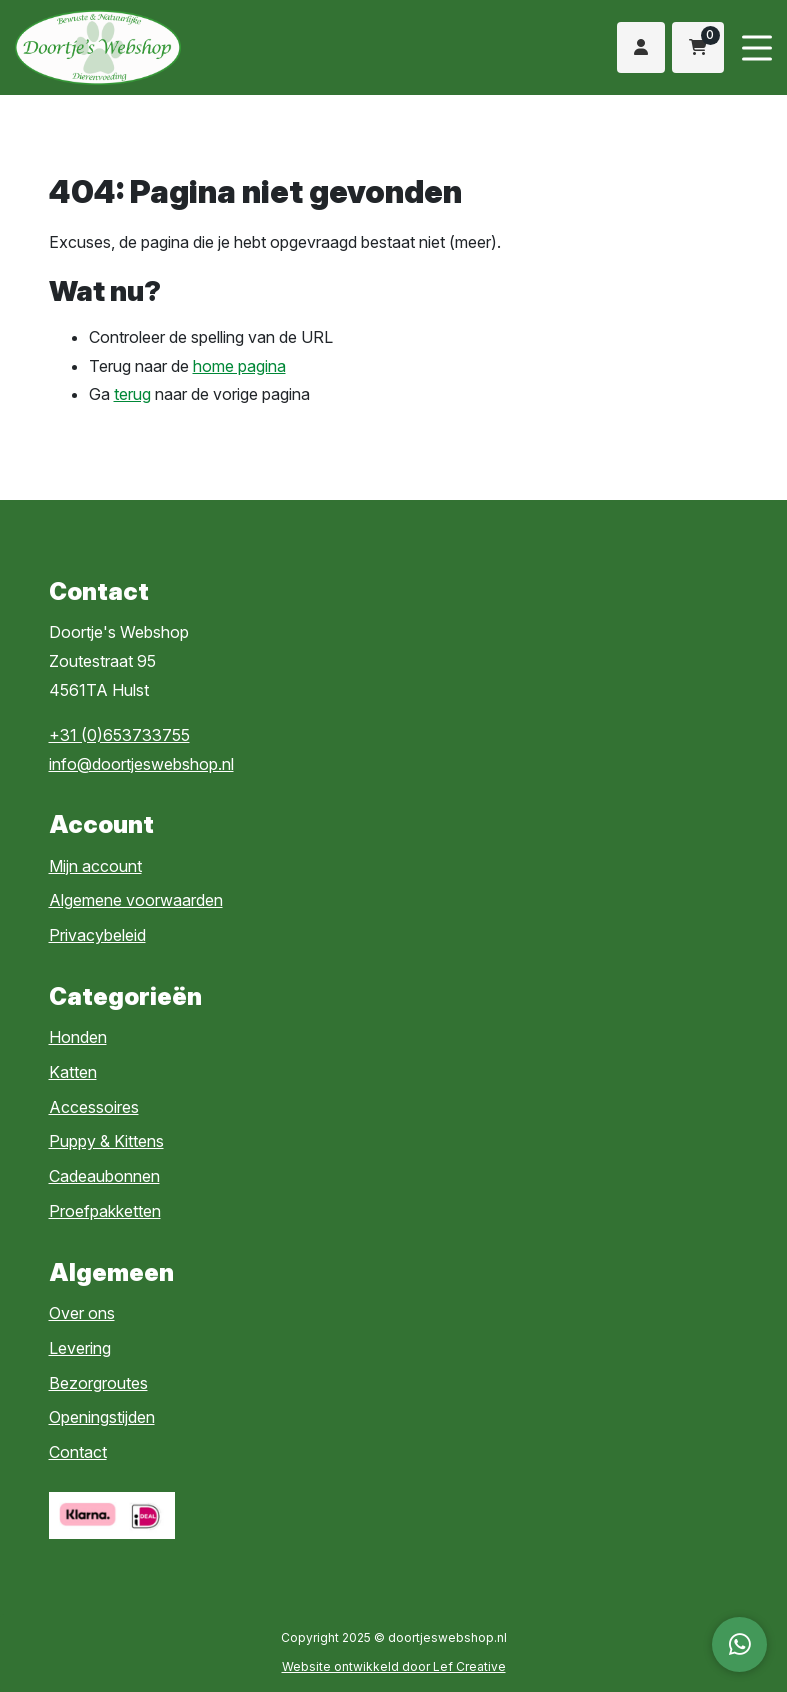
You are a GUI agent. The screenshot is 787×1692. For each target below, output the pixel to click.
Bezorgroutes (98, 1383)
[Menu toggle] (757, 47)
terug (132, 394)
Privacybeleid (97, 935)
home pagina (239, 366)
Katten (73, 1072)
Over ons (82, 1313)
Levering (80, 1348)
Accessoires (94, 1107)
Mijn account (95, 866)
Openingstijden (102, 1417)
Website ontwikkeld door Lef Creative (394, 1666)
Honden (78, 1037)
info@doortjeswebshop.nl (141, 764)
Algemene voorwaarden (136, 900)
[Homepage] (182, 46)
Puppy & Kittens (106, 1141)
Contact (78, 1452)
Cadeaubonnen (104, 1176)
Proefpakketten (105, 1211)
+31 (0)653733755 (119, 735)
